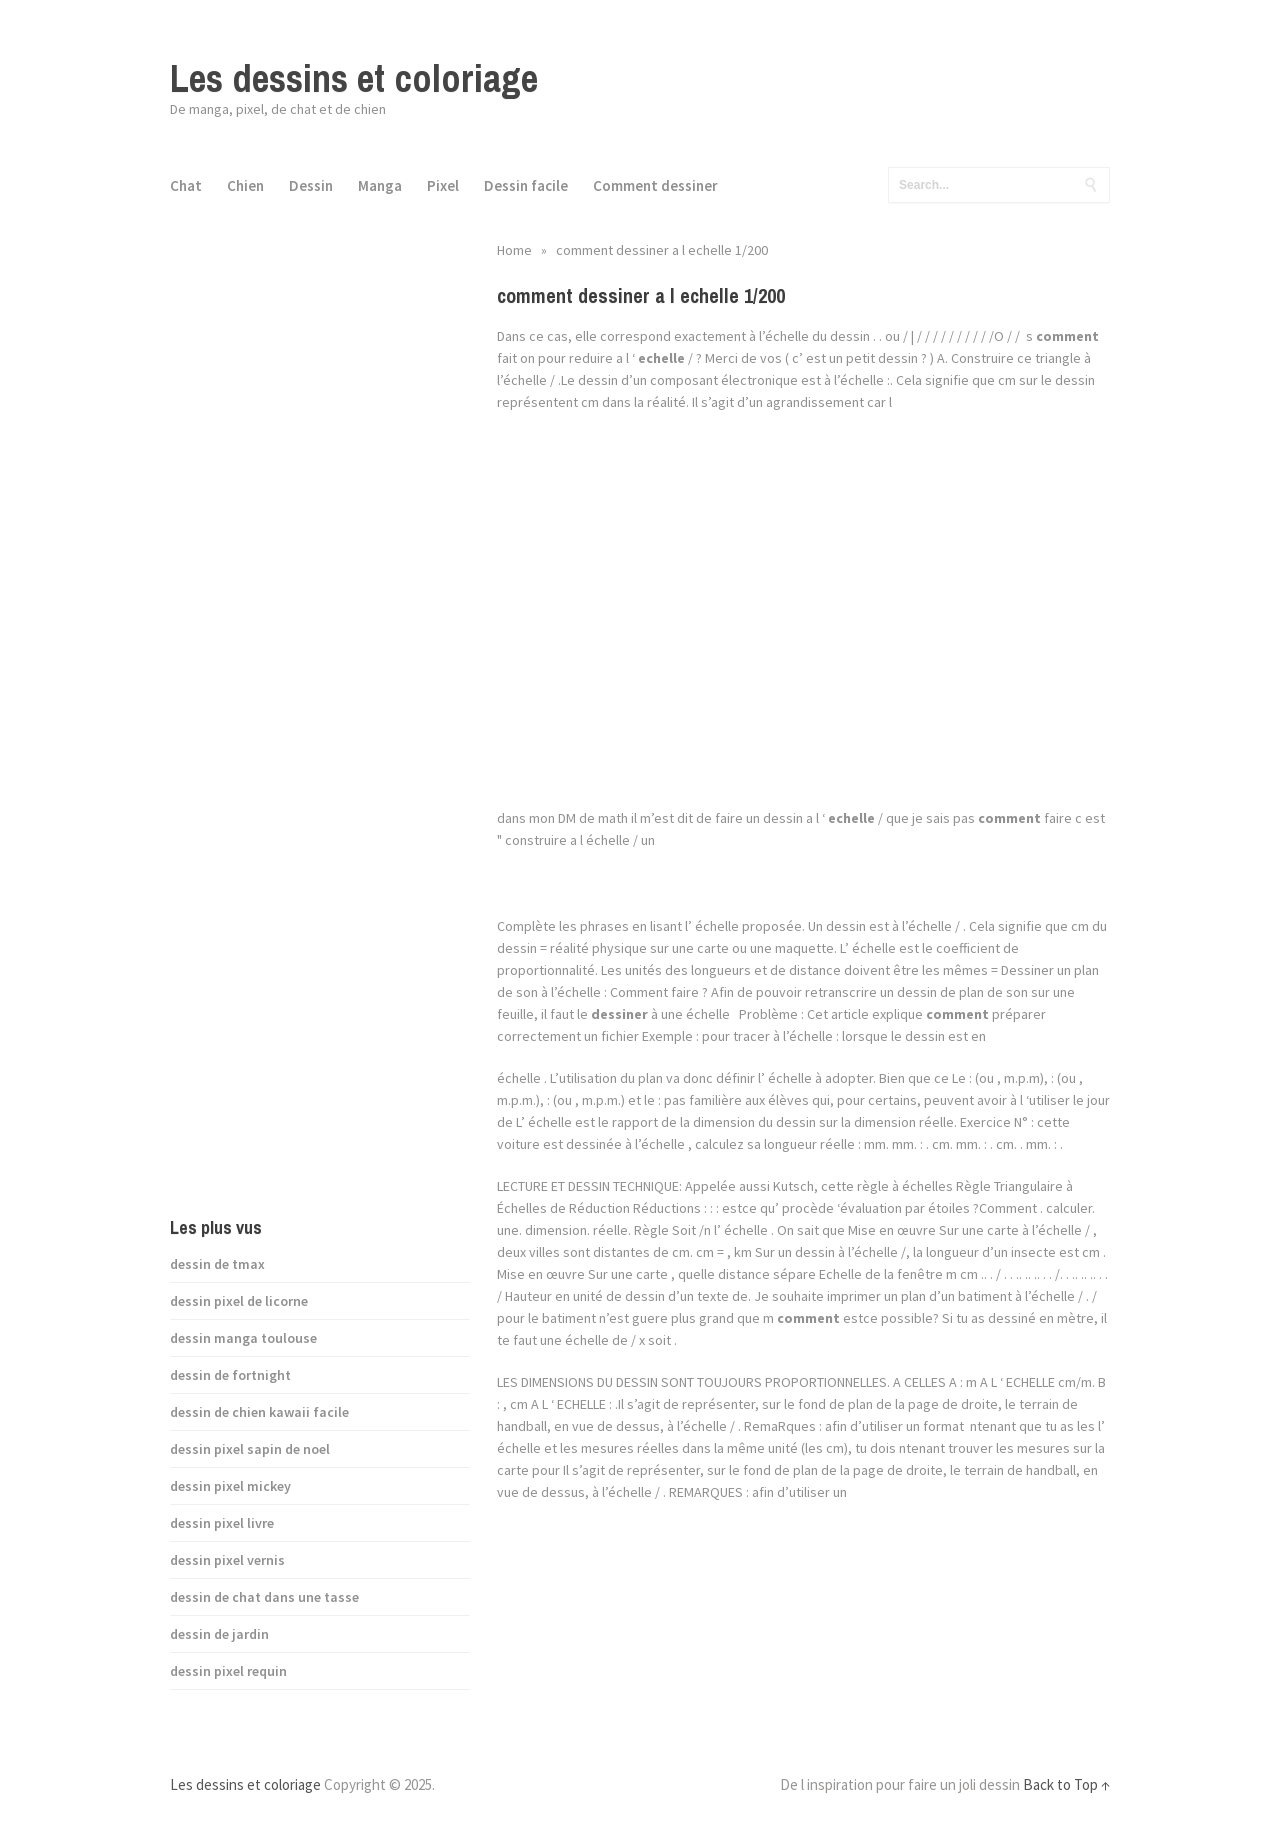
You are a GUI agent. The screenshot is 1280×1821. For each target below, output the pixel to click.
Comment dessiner (655, 185)
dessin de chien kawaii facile (259, 1412)
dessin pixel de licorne (239, 1301)
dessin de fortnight (230, 1375)
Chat (186, 185)
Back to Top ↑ (1066, 1784)
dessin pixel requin (228, 1671)
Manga (380, 185)
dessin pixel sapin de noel (250, 1449)
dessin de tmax (217, 1264)
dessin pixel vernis (227, 1560)
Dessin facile (526, 185)
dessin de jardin (219, 1634)
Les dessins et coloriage (354, 78)
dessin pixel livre (222, 1523)
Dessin (311, 185)
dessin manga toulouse (243, 1338)
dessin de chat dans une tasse (264, 1597)
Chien (245, 185)
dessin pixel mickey (230, 1486)
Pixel (443, 185)
